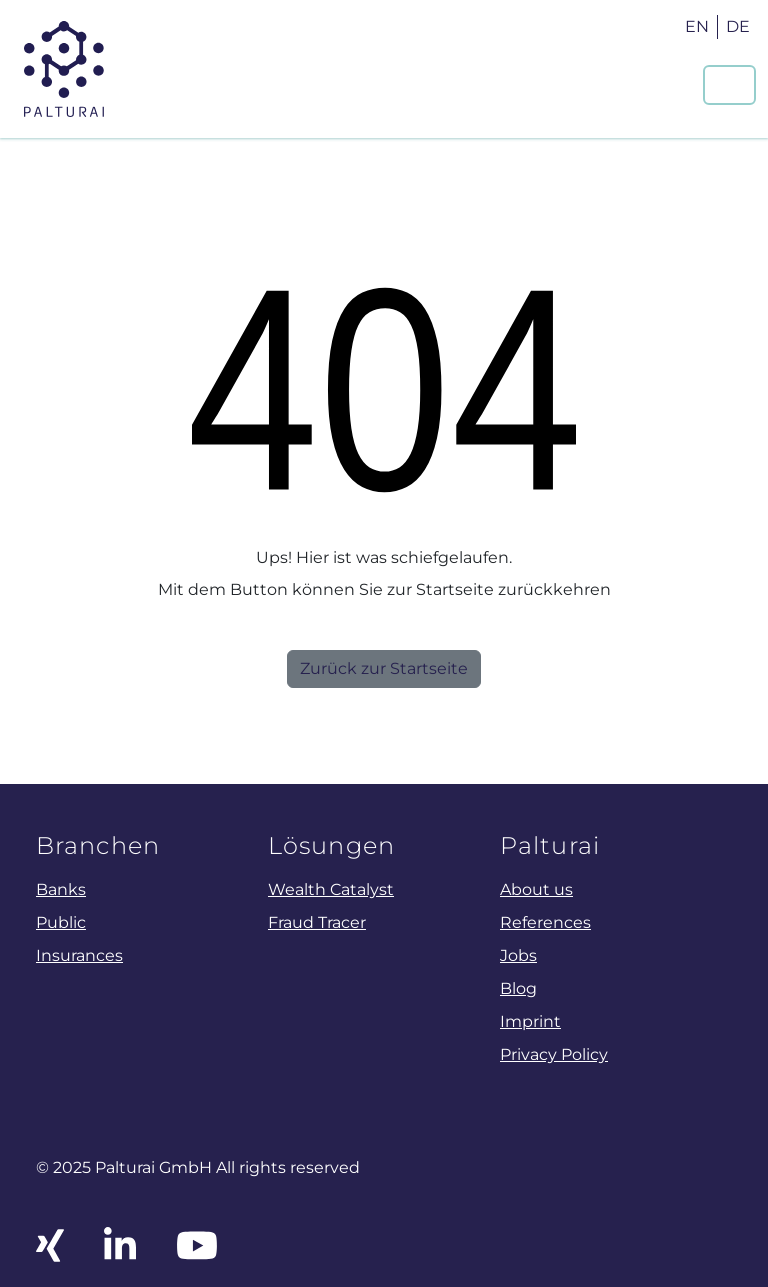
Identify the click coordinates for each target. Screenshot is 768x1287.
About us (536, 889)
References (545, 922)
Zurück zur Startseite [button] (384, 668)
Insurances (79, 955)
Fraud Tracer (317, 922)
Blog (518, 988)
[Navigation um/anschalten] (729, 85)
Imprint (530, 1021)
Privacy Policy (554, 1054)
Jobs (518, 955)
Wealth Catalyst (331, 889)
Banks (61, 889)
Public (61, 922)
